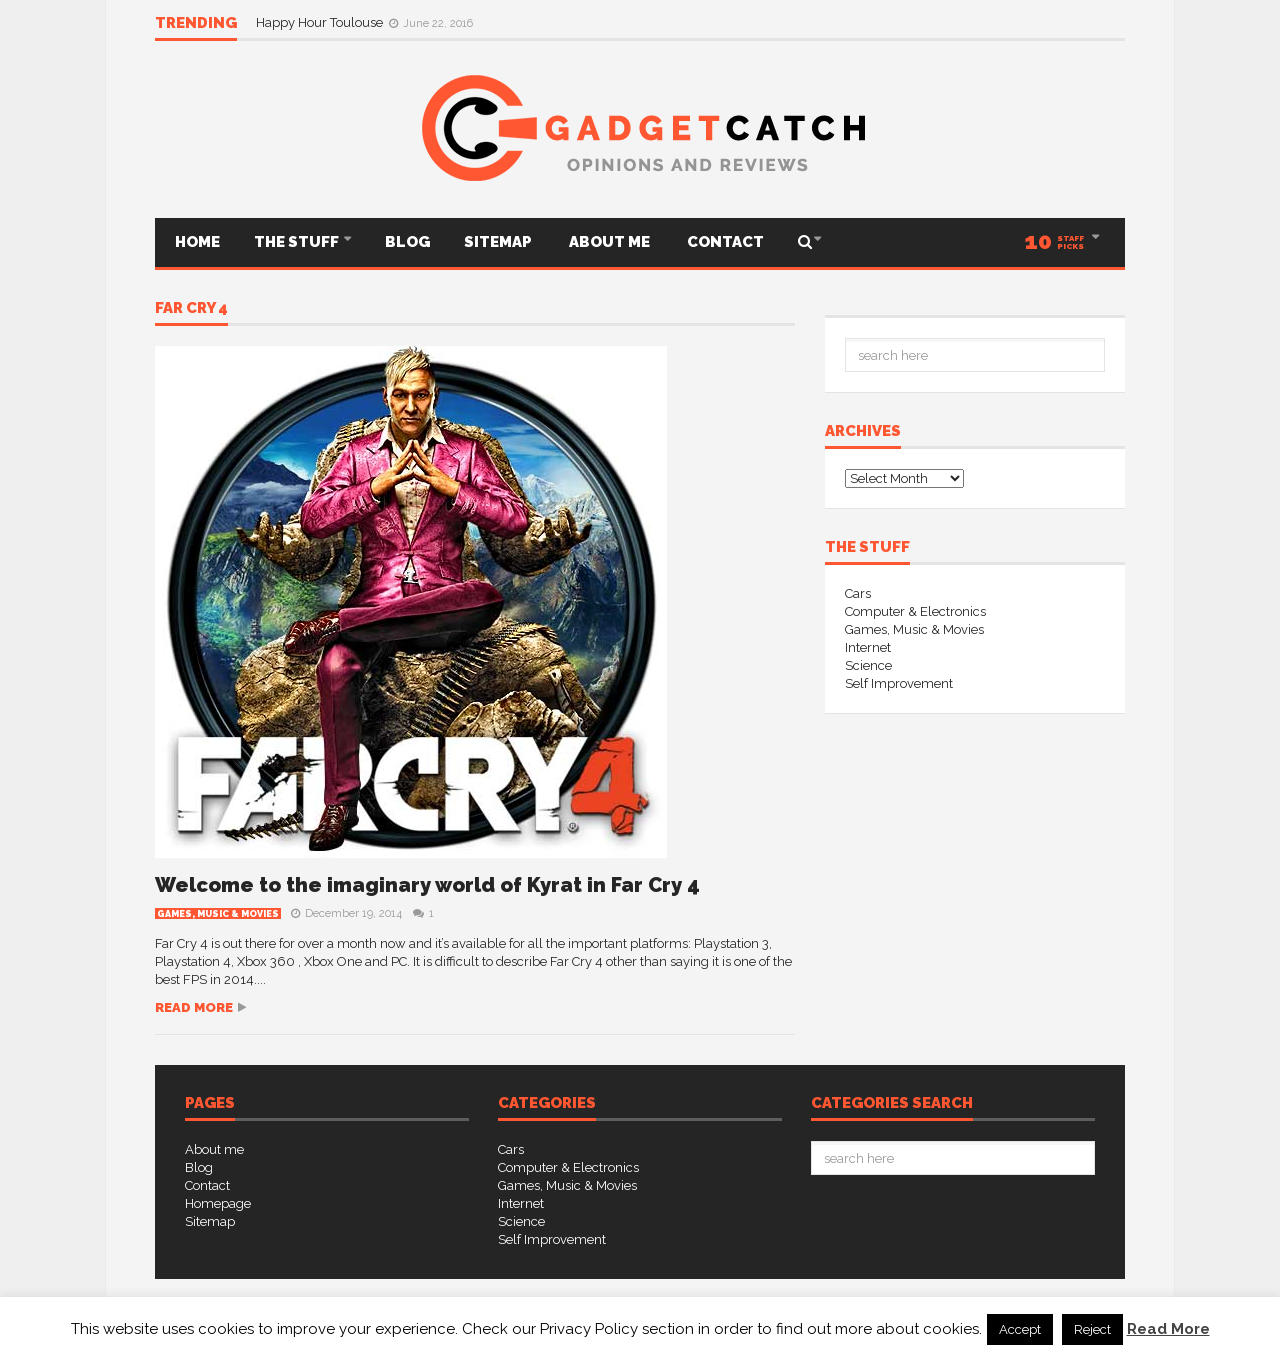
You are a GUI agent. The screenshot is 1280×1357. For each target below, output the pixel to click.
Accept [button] (1020, 1329)
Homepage (218, 1203)
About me (608, 242)
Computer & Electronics (915, 611)
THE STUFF (298, 242)
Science (868, 665)
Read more (194, 1007)
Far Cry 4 (191, 309)
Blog (407, 242)
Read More (1168, 1329)
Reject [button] (1092, 1329)
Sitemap (498, 242)
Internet (868, 647)
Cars (858, 593)
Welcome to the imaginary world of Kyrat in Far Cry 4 (427, 885)
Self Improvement (899, 683)
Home (196, 242)
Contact (724, 242)
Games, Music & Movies (218, 914)
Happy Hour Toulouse (321, 22)
